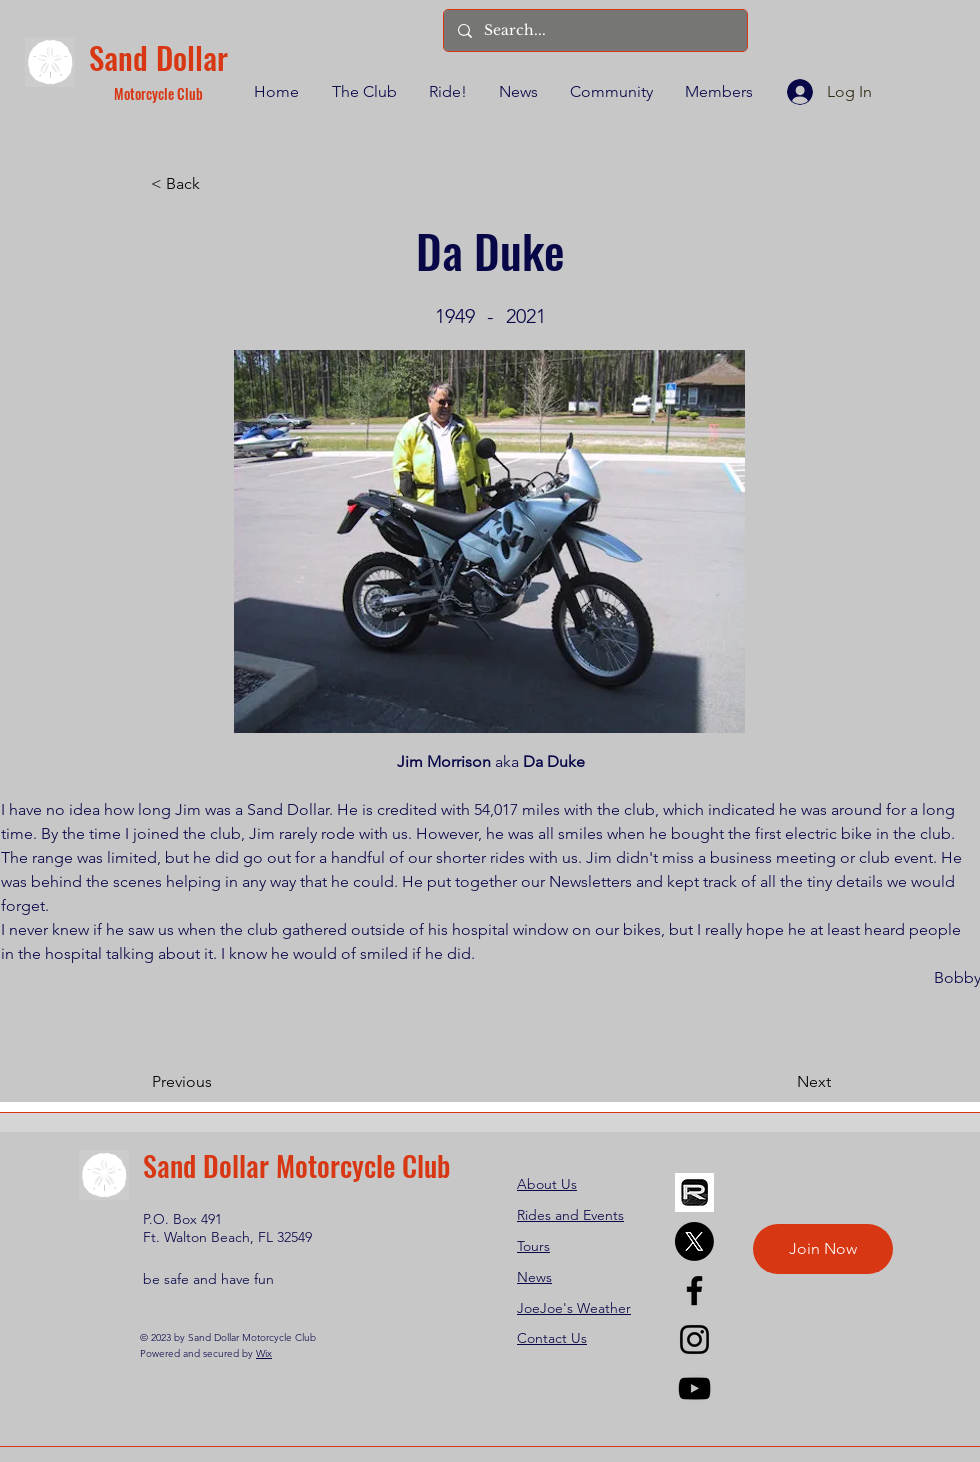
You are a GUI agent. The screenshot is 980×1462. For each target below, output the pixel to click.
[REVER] (694, 1192)
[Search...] (594, 30)
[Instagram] (694, 1339)
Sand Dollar (158, 57)
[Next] (781, 1082)
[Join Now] (823, 1249)
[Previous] (218, 1082)
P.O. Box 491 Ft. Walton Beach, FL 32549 (227, 1228)
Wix (264, 1353)
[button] (363, 92)
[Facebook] (694, 1290)
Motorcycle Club (158, 93)
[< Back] (217, 184)
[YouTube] (694, 1388)
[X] (694, 1241)
